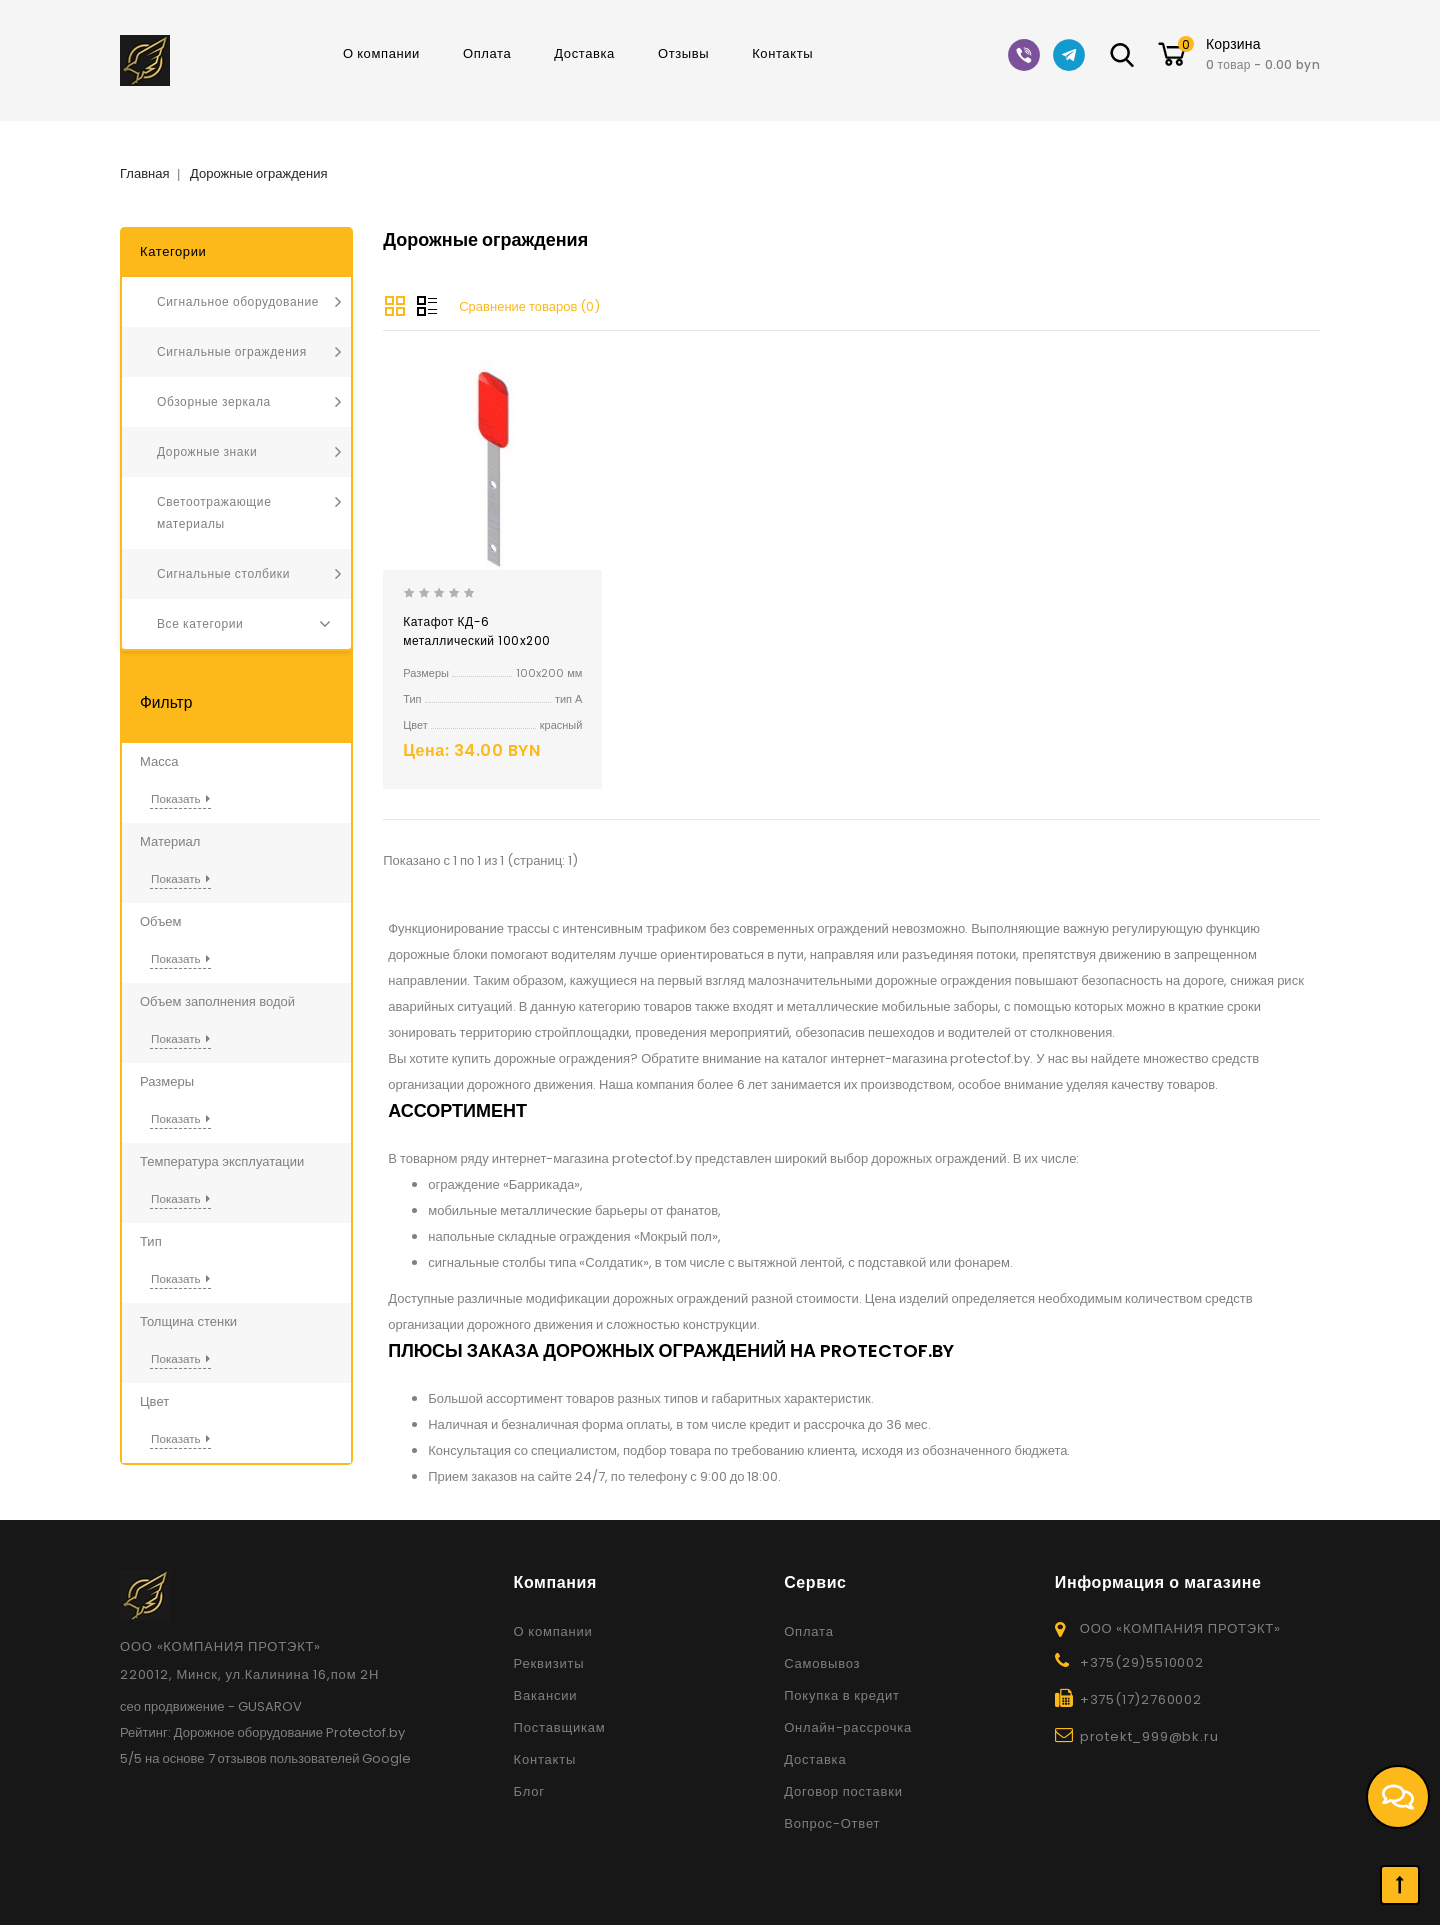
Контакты (782, 53)
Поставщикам (560, 1727)
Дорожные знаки (207, 451)
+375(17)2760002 (1141, 1699)
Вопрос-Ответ (832, 1823)
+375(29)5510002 (1142, 1662)
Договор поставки (843, 1791)
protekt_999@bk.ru (1149, 1736)
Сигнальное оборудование (238, 301)
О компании (381, 53)
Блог (529, 1791)
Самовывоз (822, 1663)
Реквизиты (549, 1663)
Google (386, 1758)
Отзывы (683, 53)
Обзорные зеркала (214, 401)
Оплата (487, 53)
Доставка (584, 53)
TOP (1400, 1885)
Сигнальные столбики (223, 573)
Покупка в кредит (842, 1695)
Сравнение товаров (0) (529, 306)
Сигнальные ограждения (232, 351)
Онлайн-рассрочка (848, 1727)
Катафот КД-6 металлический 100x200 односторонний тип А (476, 640)
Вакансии (546, 1695)
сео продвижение (172, 1706)
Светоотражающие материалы (214, 512)
